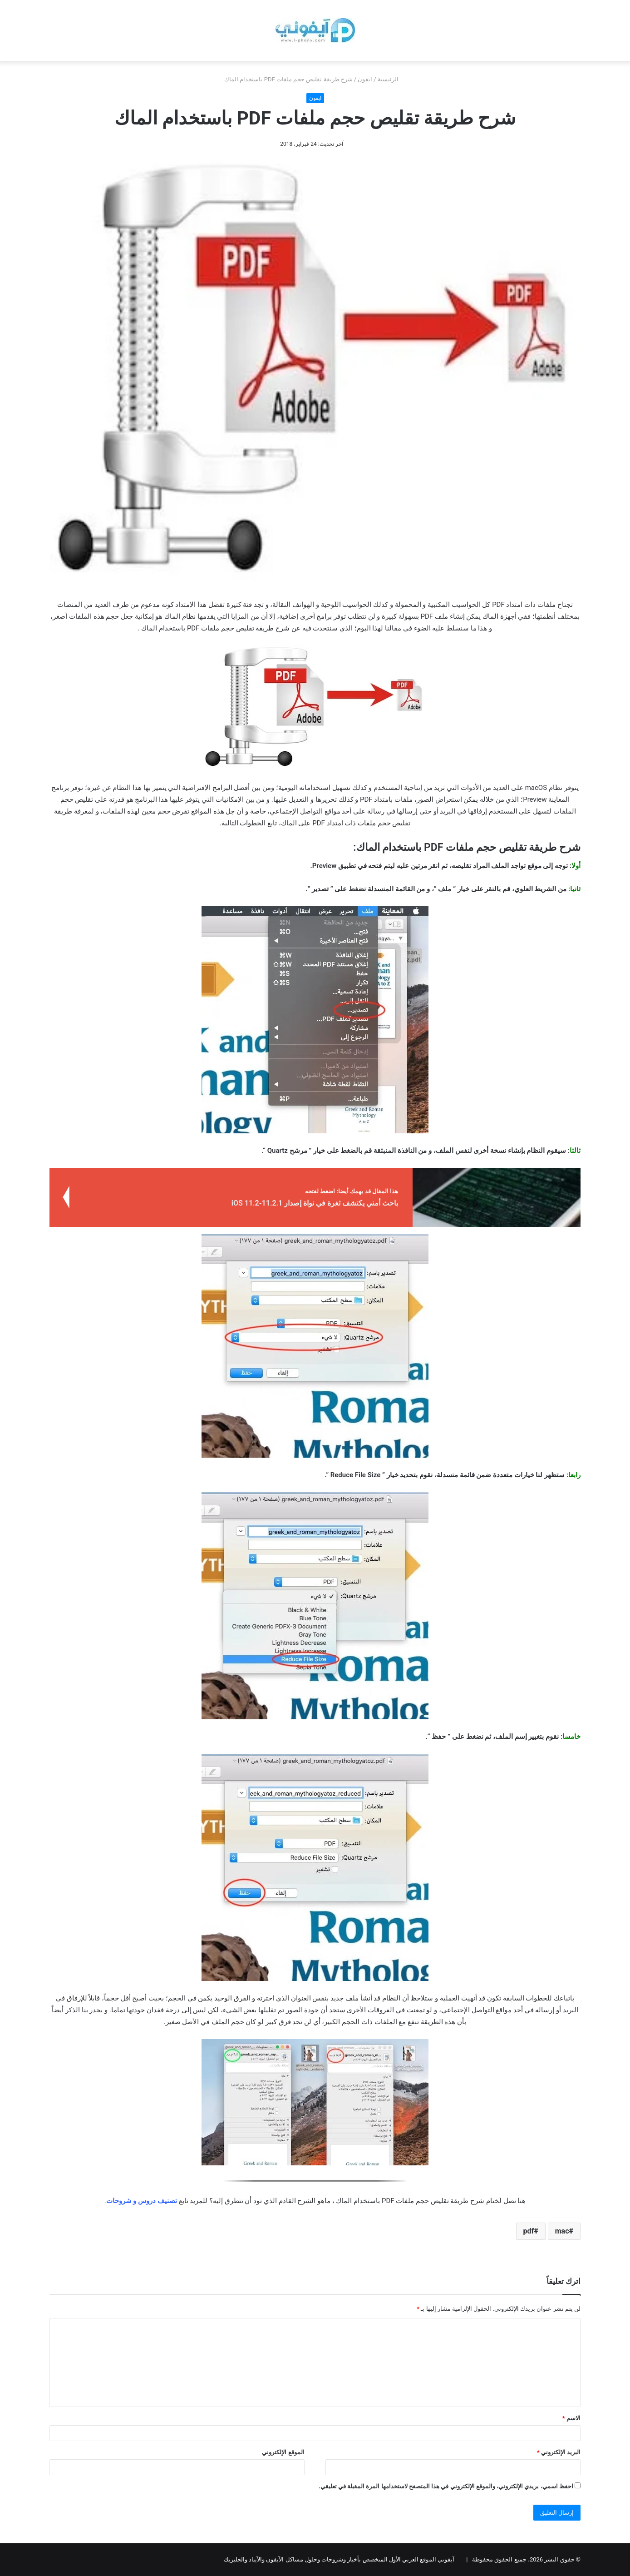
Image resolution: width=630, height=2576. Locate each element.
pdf (528, 2231)
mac (562, 2231)
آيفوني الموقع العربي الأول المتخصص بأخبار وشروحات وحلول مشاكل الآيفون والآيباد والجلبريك (339, 2559)
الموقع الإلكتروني (283, 2452)
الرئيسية (392, 79)
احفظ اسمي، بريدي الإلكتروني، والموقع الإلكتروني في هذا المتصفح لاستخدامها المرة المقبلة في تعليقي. (446, 2486)
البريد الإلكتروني (559, 2452)
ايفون (365, 79)
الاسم (571, 2418)
